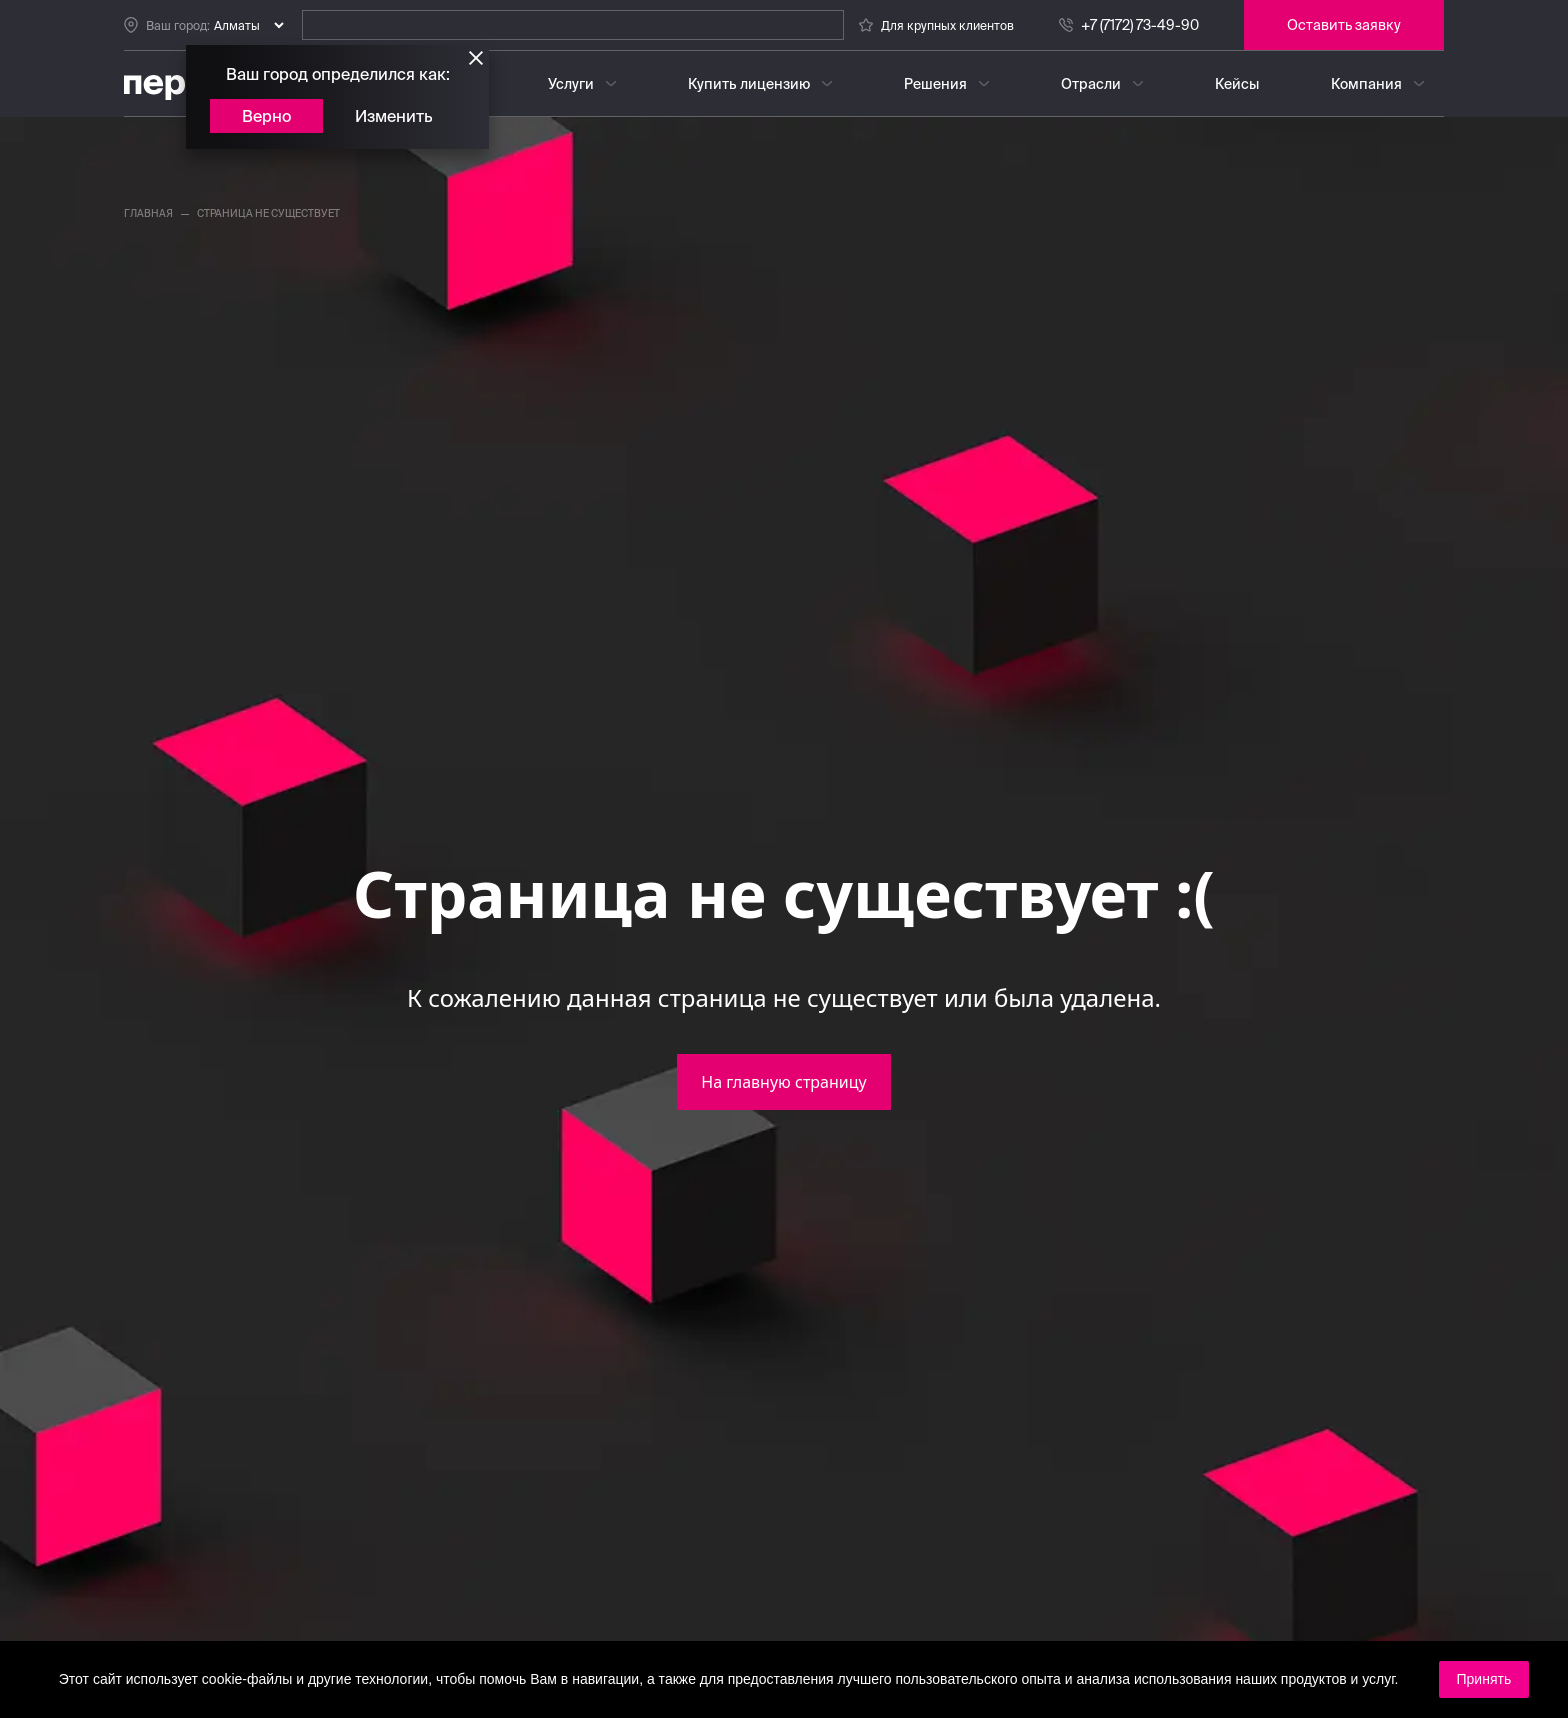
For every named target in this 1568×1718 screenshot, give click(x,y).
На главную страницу (783, 1082)
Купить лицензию (749, 84)
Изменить (394, 116)
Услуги (571, 84)
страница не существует (268, 213)
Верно (266, 116)
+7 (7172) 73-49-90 (1140, 25)
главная (148, 213)
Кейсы (1237, 84)
